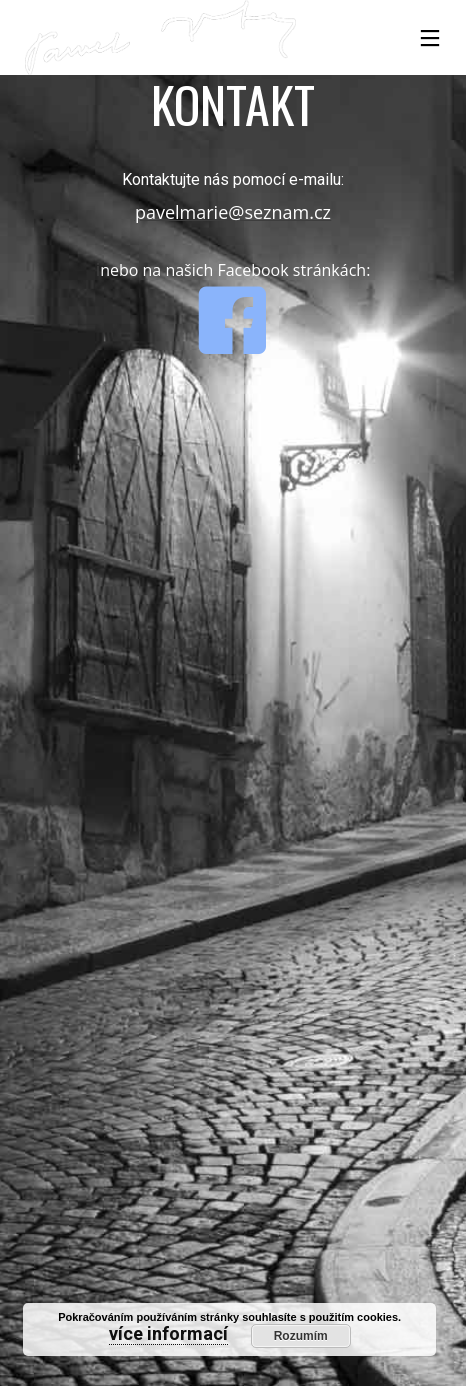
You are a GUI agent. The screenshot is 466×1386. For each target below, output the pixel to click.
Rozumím (301, 1336)
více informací (168, 1333)
